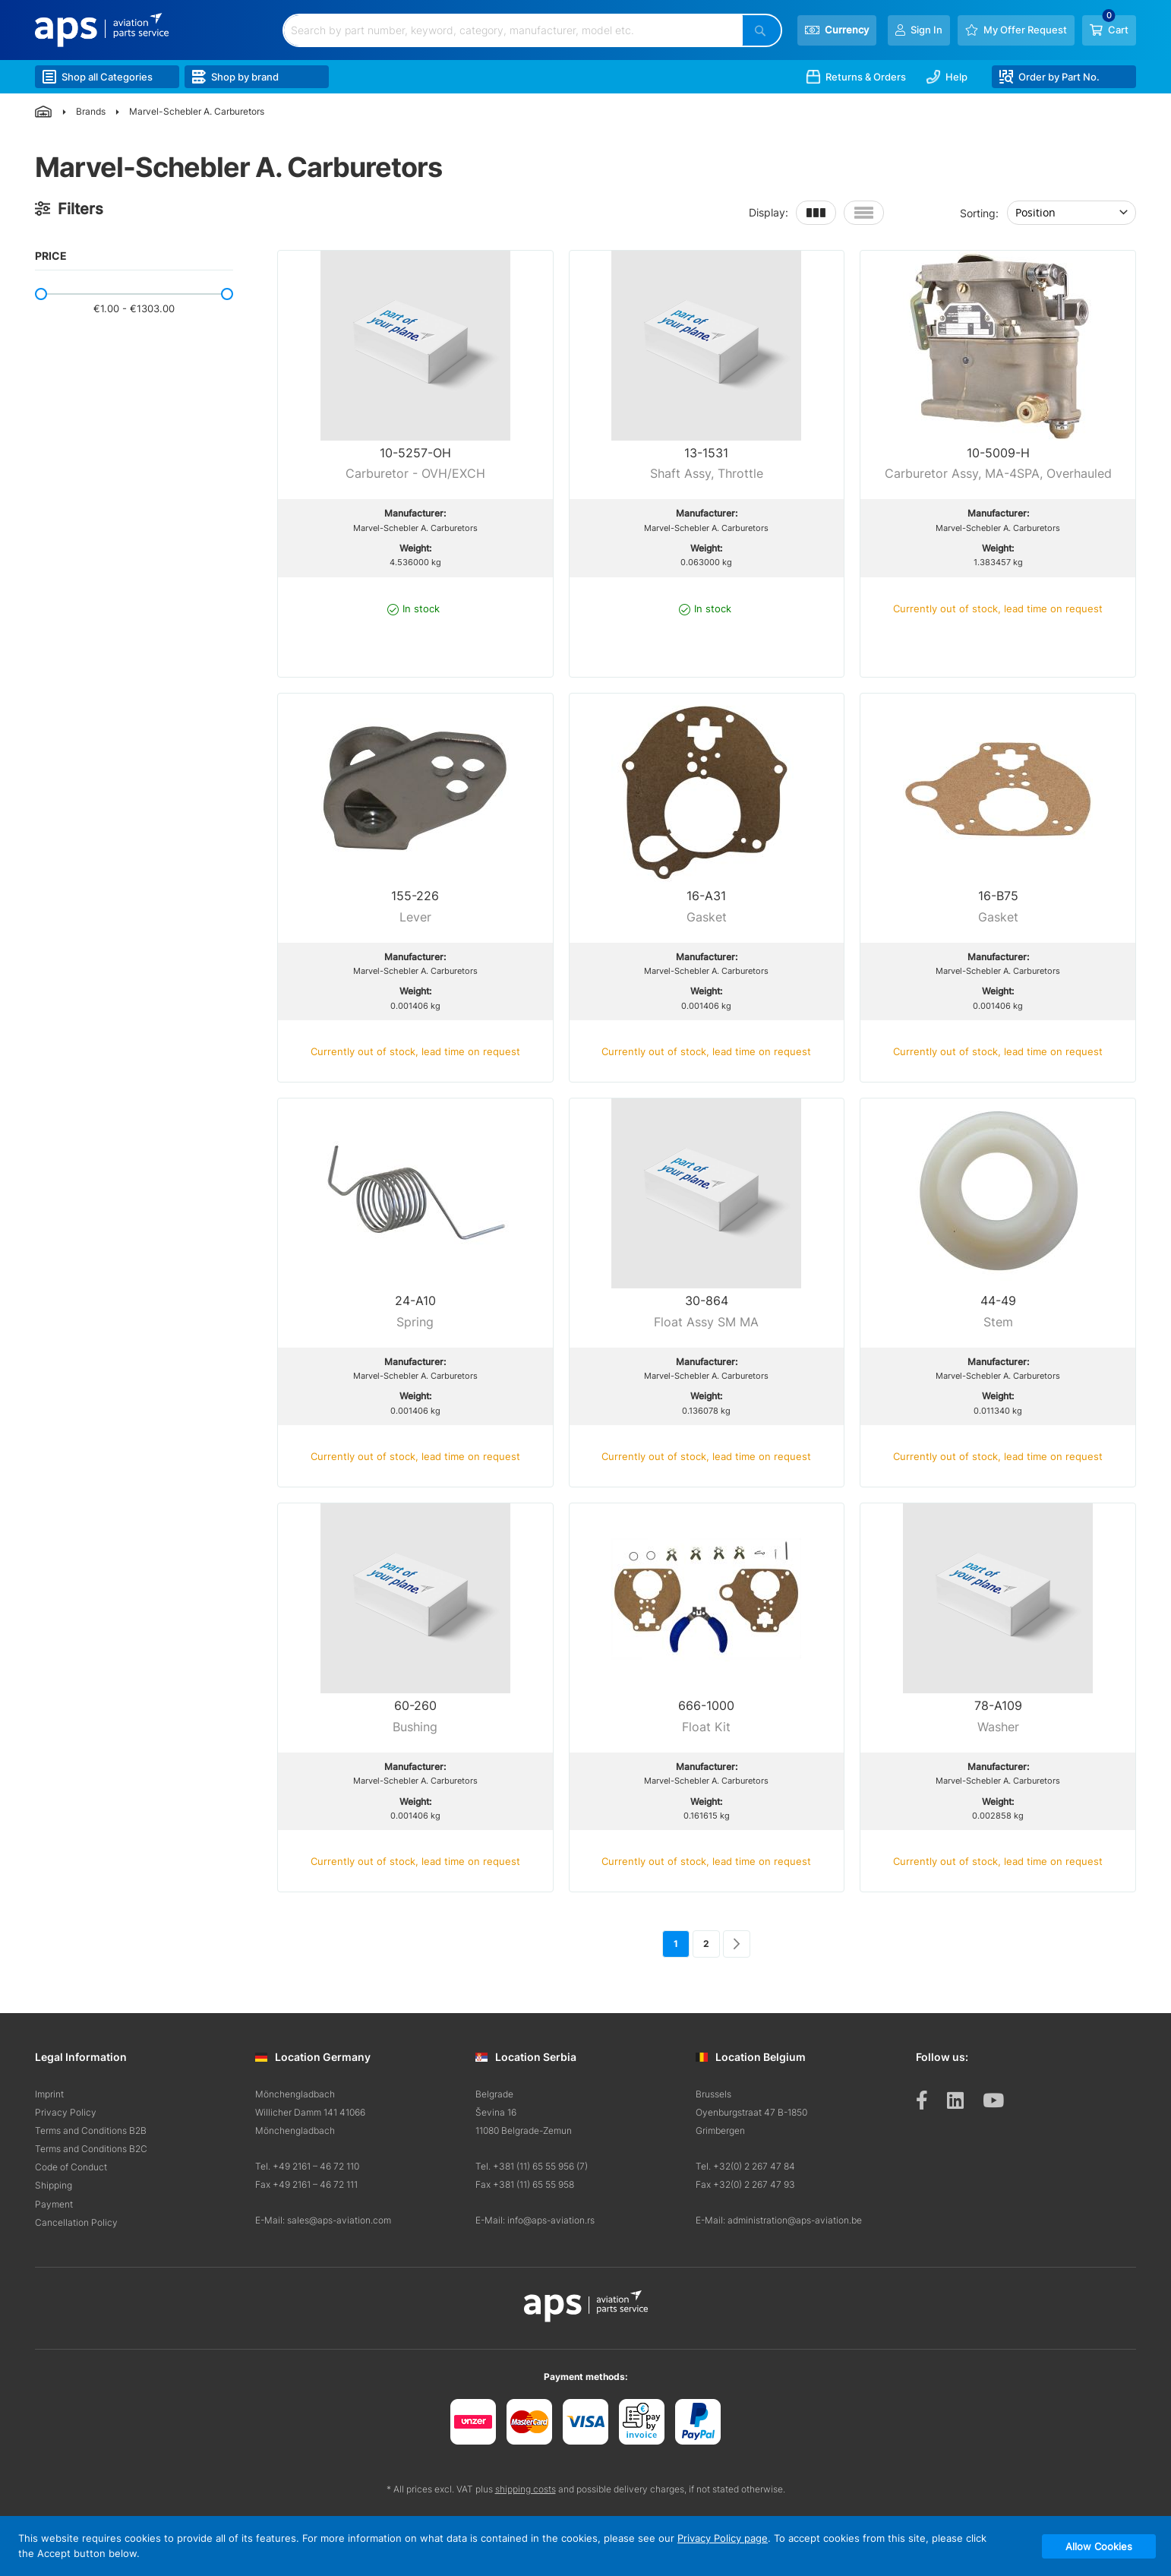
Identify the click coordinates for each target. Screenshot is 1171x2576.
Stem (998, 1321)
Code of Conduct (71, 2167)
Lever (415, 917)
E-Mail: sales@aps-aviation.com (323, 2220)
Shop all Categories (98, 77)
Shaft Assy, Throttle (706, 473)
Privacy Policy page (722, 2538)
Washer (998, 1726)
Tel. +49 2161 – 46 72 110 (307, 2166)
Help (946, 77)
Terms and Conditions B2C (91, 2148)
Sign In (926, 30)
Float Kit (706, 1726)
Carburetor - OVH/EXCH (415, 473)
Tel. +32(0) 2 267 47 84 (745, 2166)
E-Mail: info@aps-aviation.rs (535, 2220)
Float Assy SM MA (706, 1321)
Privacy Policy (65, 2112)
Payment (54, 2204)
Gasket (707, 917)
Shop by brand (235, 77)
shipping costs (525, 2489)
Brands (91, 111)
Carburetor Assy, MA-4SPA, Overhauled (998, 473)
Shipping (53, 2185)
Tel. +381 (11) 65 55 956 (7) (531, 2166)
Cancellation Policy (76, 2222)
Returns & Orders (856, 77)
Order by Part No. (1049, 77)
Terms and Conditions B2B (91, 2130)
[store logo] (102, 30)
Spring (415, 1321)
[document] (585, 2546)
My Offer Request (1025, 30)
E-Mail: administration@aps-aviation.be (779, 2220)
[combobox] (513, 30)
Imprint (49, 2094)
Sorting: (979, 212)
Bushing (415, 1726)
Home (43, 112)
